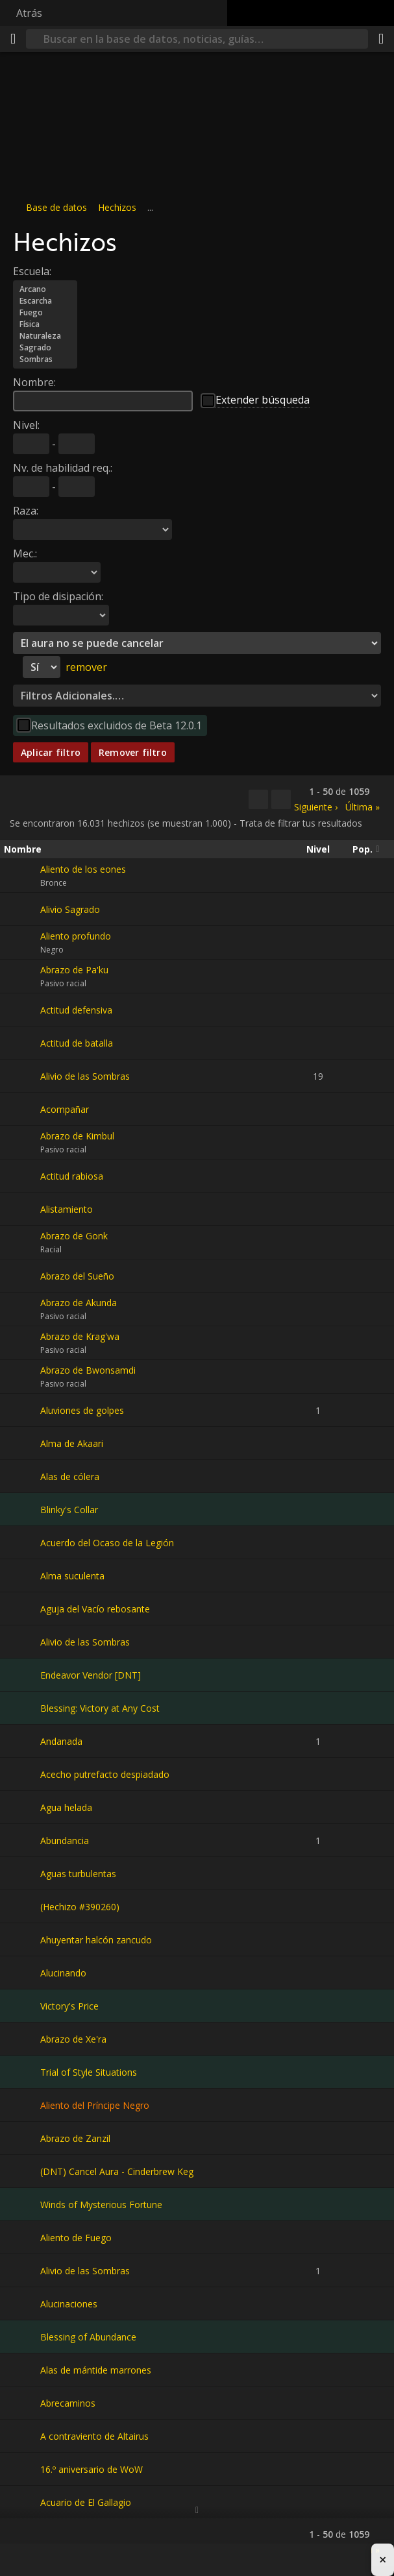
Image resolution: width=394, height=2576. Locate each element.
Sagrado (45, 348)
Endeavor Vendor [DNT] (90, 1675)
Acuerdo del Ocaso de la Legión (107, 1543)
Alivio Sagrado (70, 909)
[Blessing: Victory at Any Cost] (22, 1707)
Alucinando (63, 1973)
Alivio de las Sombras (85, 1076)
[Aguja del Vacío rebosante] (22, 1608)
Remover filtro (133, 752)
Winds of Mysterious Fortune (101, 2204)
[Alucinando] (22, 1972)
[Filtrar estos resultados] (281, 799)
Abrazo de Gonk (74, 1236)
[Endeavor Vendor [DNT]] (22, 1674)
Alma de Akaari (71, 1443)
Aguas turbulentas (78, 1873)
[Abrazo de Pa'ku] (22, 976)
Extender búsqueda (262, 400)
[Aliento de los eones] (22, 876)
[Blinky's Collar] (22, 1509)
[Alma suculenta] (22, 1575)
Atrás (29, 13)
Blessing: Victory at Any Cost (100, 1708)
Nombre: (34, 382)
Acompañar (64, 1109)
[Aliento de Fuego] (22, 2237)
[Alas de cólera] (22, 1476)
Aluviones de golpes (82, 1410)
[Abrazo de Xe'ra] (22, 2038)
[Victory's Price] (22, 2005)
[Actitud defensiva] (22, 1009)
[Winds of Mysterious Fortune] (22, 2204)
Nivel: (26, 425)
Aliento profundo (75, 936)
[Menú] (13, 39)
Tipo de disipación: (58, 596)
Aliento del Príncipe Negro (94, 2105)
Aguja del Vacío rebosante (95, 1609)
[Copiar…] (258, 799)
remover (86, 667)
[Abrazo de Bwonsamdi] (22, 1377)
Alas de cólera (69, 1476)
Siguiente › (316, 807)
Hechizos (117, 207)
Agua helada (66, 1807)
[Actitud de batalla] (22, 1042)
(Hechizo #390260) (79, 1907)
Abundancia (64, 1840)
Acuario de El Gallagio (85, 2502)
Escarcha (45, 301)
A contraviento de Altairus (94, 2436)
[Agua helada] (22, 1807)
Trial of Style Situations (88, 2072)
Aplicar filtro (50, 752)
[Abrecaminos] (22, 2402)
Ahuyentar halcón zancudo (96, 1940)
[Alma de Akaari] (22, 1443)
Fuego (45, 313)
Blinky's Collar (69, 1509)
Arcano (45, 289)
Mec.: (25, 553)
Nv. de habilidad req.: (62, 468)
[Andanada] (22, 1741)
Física (45, 324)
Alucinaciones (68, 2304)
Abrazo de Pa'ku (74, 970)
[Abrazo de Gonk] (22, 1242)
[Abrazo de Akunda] (22, 1309)
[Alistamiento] (22, 1209)
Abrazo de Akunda (78, 1302)
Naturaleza (45, 336)
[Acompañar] (22, 1109)
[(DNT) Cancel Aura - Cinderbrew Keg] (22, 2171)
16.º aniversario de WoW (91, 2469)
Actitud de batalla (76, 1043)
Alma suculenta (72, 1576)
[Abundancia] (22, 1840)
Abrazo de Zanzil (75, 2138)
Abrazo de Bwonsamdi (88, 1370)
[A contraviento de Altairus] (22, 2436)
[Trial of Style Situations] (22, 2072)
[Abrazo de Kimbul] (22, 1142)
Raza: (25, 511)
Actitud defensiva (76, 1010)
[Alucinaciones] (22, 2303)
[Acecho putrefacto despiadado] (22, 1774)
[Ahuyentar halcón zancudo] (22, 1939)
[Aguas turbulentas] (22, 1873)
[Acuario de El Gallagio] (22, 2502)
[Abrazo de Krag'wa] (22, 1343)
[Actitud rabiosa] (22, 1175)
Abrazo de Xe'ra (73, 2039)
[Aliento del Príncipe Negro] (22, 2105)
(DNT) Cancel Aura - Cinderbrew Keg (116, 2171)
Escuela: (32, 271)
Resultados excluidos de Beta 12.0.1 (116, 725)
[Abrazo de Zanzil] (22, 2138)
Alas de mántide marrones (95, 2370)
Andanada (61, 1741)
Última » (362, 807)
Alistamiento (66, 1209)
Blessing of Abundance (88, 2337)
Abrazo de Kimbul (77, 1136)
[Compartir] (381, 39)
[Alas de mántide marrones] (22, 2369)
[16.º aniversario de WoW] (22, 2469)
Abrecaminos (67, 2403)
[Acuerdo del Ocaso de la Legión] (22, 1542)
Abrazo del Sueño (77, 1276)
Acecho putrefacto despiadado (104, 1774)
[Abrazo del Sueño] (22, 1275)
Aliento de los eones (83, 869)
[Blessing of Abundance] (22, 2336)
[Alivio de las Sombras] (22, 1075)
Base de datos (56, 207)
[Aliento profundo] (22, 942)
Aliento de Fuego (76, 2237)
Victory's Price (69, 2006)
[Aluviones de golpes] (22, 1410)
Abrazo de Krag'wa (79, 1336)
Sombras (45, 359)
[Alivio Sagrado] (22, 909)
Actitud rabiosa (71, 1176)
